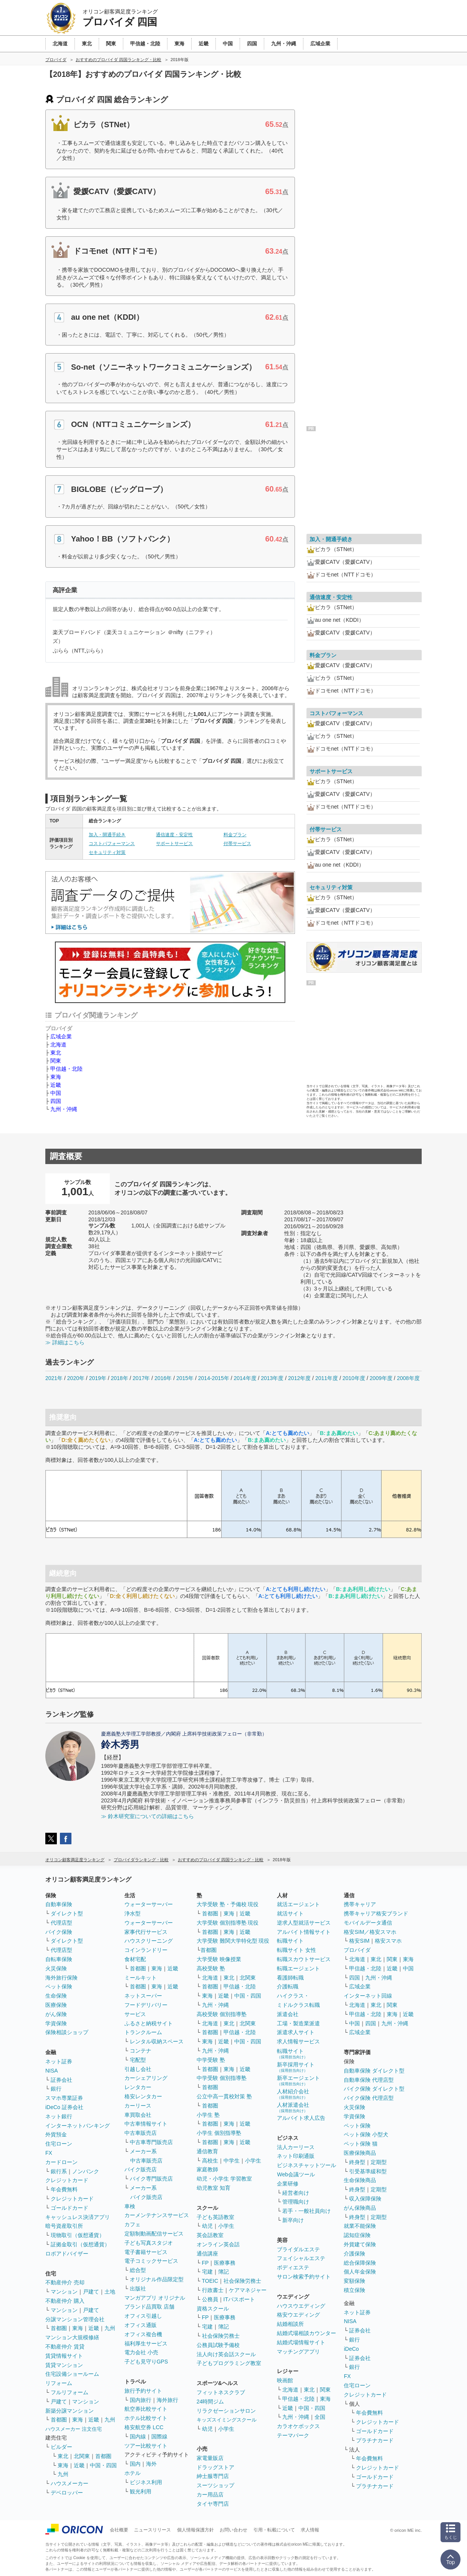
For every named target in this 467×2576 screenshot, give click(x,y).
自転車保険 (58, 1959)
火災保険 (56, 1968)
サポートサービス (174, 843)
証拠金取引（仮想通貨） (80, 2244)
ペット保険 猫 (361, 2144)
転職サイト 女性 (296, 1950)
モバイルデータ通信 (368, 1923)
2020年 (75, 1378)
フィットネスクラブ (221, 2392)
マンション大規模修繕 (72, 2337)
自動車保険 (58, 1904)
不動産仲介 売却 (64, 2282)
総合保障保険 (360, 2263)
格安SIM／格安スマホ (370, 1932)
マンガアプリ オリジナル (154, 2298)
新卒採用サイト (296, 2067)
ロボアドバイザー (66, 2253)
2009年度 (381, 1378)
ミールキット (140, 1978)
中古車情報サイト (145, 2124)
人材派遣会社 (293, 2107)
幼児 (207, 2226)
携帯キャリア (360, 1904)
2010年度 (354, 1378)
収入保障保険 (365, 2199)
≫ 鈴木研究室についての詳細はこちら (147, 1816)
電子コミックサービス (151, 2261)
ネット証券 (58, 2061)
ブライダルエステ (298, 2249)
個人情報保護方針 (195, 2530)
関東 (55, 1061)
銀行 (56, 2089)
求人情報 (310, 2530)
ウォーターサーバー (148, 1904)
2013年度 (272, 1378)
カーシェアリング (145, 2078)
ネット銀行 (58, 2116)
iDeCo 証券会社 (64, 2107)
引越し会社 (137, 2069)
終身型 (357, 2162)
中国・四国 (103, 2465)
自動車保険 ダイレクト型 (374, 2071)
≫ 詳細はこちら (64, 1342)
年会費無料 (64, 2189)
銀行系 (59, 2171)
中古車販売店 (140, 2133)
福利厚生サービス (145, 2343)
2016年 (163, 1378)
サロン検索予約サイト (304, 2277)
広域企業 (61, 1036)
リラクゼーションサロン (226, 2411)
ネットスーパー (143, 1996)
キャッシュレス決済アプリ (77, 2217)
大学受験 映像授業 (219, 1959)
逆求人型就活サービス (304, 1923)
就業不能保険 (360, 2226)
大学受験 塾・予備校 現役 (228, 1904)
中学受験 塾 (211, 2060)
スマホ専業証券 (64, 2098)
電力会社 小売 (141, 2352)
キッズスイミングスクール (227, 2420)
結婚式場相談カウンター (306, 2333)
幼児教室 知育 (213, 2188)
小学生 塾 (208, 2115)
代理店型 (61, 1923)
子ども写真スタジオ (148, 2243)
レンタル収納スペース (157, 2041)
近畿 (55, 1085)
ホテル (132, 2473)
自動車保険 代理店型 (369, 2080)
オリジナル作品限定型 (157, 2279)
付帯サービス (237, 843)
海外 (151, 2464)
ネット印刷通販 (296, 2156)
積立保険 (354, 2290)
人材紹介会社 (293, 2093)
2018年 (119, 1378)
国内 (135, 2464)
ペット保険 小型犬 (366, 2134)
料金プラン (235, 834)
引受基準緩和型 (368, 2171)
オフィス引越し (143, 2316)
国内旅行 (140, 2400)
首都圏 (59, 2328)
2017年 (141, 1378)
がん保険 (56, 2014)
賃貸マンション (64, 2365)
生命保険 (56, 1996)
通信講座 (207, 2253)
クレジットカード (66, 2180)
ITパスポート (239, 2299)
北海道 (58, 1044)
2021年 (54, 1378)
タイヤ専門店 (213, 2504)
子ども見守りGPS (146, 2361)
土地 (109, 2292)
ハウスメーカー (69, 2483)
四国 (55, 1101)
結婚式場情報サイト (301, 2342)
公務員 (210, 2299)
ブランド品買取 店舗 (149, 2307)
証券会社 (61, 2080)
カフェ (132, 2224)
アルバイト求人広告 (301, 2118)
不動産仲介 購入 (64, 2301)
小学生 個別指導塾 (219, 2133)
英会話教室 (210, 2235)
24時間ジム (210, 2401)
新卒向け (293, 2220)
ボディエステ (293, 2267)
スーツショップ (215, 2485)
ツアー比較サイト (145, 2446)
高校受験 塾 (211, 1968)
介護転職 (287, 1986)
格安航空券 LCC (144, 2427)
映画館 (285, 2380)
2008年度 (408, 1378)
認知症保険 (357, 2235)
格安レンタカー (143, 2096)
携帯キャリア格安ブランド (376, 1913)
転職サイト (290, 1941)
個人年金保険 (360, 2272)
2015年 (185, 1378)
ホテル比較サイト (145, 2418)
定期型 (379, 2162)
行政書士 (213, 2290)
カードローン (61, 2162)
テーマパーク (293, 2435)
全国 (320, 2417)
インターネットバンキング (77, 2126)
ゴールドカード (69, 2208)
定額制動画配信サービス (154, 2234)
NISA (51, 2071)
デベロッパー (67, 2493)
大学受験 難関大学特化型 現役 (233, 1941)
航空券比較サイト (145, 2409)
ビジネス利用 (146, 2482)
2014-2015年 (213, 1378)
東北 (55, 1053)
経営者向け (295, 2193)
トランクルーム (143, 2032)
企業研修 (287, 2184)
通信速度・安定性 (174, 834)
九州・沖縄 (63, 1109)
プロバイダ (357, 1950)
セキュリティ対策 (107, 852)
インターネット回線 (368, 1996)
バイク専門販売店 (151, 2179)
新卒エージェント (298, 2080)
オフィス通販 (140, 2325)
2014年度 (245, 1378)
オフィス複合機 (143, 2334)
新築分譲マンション (69, 2411)
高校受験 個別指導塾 (222, 2014)
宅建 (207, 2272)
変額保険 (354, 2281)
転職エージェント (298, 1968)
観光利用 (140, 2491)
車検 (129, 2206)
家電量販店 (210, 2458)
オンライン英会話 (218, 2244)
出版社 (138, 2288)
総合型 (138, 2270)
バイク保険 (58, 1932)
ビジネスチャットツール (306, 2165)
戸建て (91, 2292)
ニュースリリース (152, 2530)
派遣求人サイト (296, 2032)
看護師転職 (290, 1978)
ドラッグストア (215, 2467)
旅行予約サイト (143, 2391)
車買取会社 (137, 2115)
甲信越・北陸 (66, 1069)
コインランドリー (145, 1950)
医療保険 (56, 2005)
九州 (109, 2328)
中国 (55, 1093)
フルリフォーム (69, 2392)
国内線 (138, 2436)
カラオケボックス (298, 2426)
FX (48, 2153)
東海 (55, 1077)
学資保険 (56, 2023)
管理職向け (295, 2202)
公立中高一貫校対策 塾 (224, 2096)
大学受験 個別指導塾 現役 (228, 1923)
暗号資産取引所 (64, 2226)
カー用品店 (210, 2494)
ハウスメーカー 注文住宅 (73, 2429)
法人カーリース (296, 2147)
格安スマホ (388, 1941)
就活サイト (290, 1913)
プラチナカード (375, 2440)
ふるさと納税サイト (148, 2023)
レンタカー (137, 2087)
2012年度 (299, 1378)
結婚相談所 (290, 2324)
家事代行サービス (145, 1932)
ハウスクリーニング (148, 1941)
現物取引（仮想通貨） (77, 2235)
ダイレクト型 (67, 1913)
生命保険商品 (360, 2180)
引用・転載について (274, 2530)
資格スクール (213, 2308)
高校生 (210, 2160)
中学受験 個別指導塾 (222, 2078)
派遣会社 (287, 2014)
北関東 (82, 2456)
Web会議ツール (296, 2174)
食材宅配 (135, 1959)
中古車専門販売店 (151, 2142)
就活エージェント (298, 1904)
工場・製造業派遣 (298, 2023)
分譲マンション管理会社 (74, 2319)
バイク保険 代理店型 (369, 2098)
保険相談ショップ (66, 2032)
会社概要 (119, 2530)
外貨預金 (56, 2134)
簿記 (223, 2272)
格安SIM (359, 1941)
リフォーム (58, 2383)
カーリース (137, 2106)
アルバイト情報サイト (304, 1932)
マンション (64, 2292)
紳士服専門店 (213, 2476)
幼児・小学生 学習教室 (224, 2179)
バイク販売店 (140, 2169)
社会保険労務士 (242, 2281)
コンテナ (140, 2051)
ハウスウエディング (301, 2306)
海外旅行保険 (61, 1978)
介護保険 (354, 2253)
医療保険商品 (360, 2153)
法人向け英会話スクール (226, 2354)
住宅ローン (58, 2144)
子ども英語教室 (215, 2217)
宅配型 (138, 2060)
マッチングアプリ (298, 2351)
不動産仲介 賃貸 (64, 2346)
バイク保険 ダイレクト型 (374, 2089)
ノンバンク (85, 2171)
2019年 (97, 1378)
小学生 (253, 2160)
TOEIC (210, 2281)
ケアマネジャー (248, 2290)
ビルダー (61, 2447)
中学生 (232, 2160)
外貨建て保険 (360, 2244)
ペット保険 (58, 1986)
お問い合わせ (233, 2530)
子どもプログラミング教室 (229, 2363)
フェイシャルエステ (301, 2258)
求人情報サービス (298, 2041)
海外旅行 (167, 2400)
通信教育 (207, 2151)
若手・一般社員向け (306, 2211)
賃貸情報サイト (64, 2356)
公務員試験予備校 (218, 2345)
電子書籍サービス (145, 2252)
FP (205, 2263)
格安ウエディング (298, 2315)
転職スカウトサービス (304, 1959)
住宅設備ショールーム (72, 2374)
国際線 (159, 2436)
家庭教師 (207, 2169)
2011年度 (326, 1378)
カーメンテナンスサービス (156, 2215)
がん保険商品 (360, 2208)
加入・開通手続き (107, 834)
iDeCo (351, 2349)
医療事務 (224, 2263)
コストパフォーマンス (112, 843)
